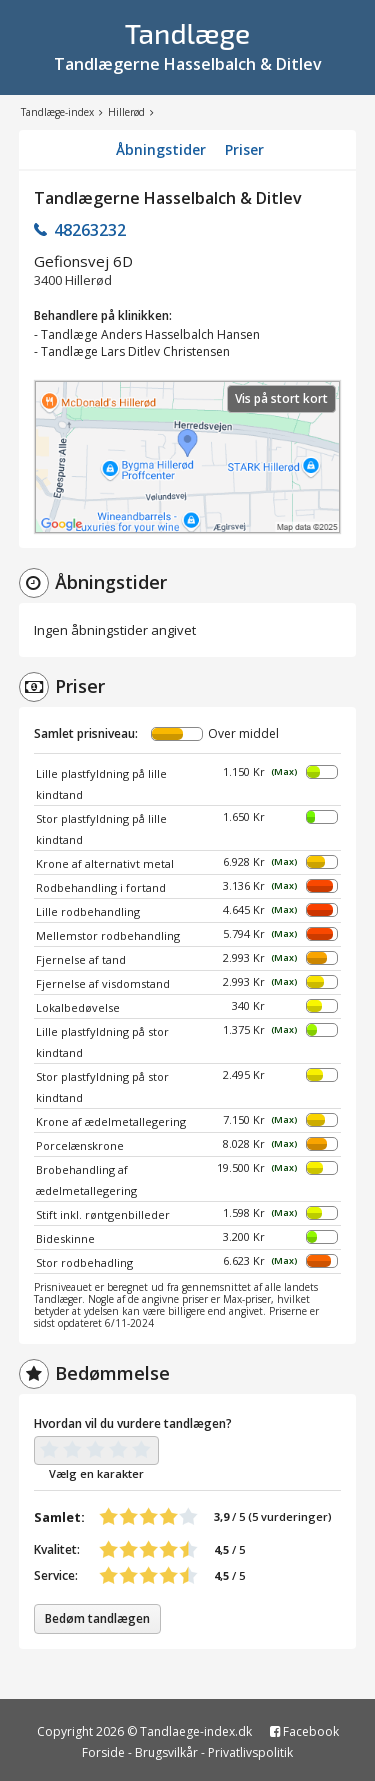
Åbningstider (161, 149)
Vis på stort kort (281, 398)
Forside (103, 1752)
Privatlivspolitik (250, 1752)
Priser (244, 149)
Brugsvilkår (166, 1752)
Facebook (304, 1731)
